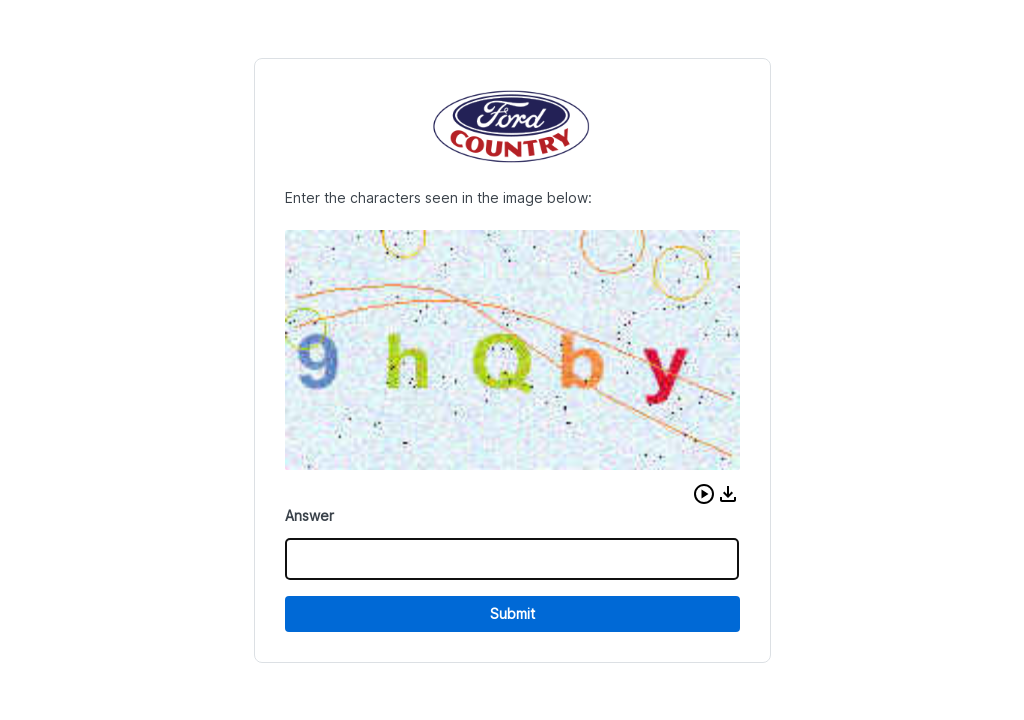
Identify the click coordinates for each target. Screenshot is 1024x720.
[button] (704, 494)
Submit (512, 613)
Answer (309, 515)
